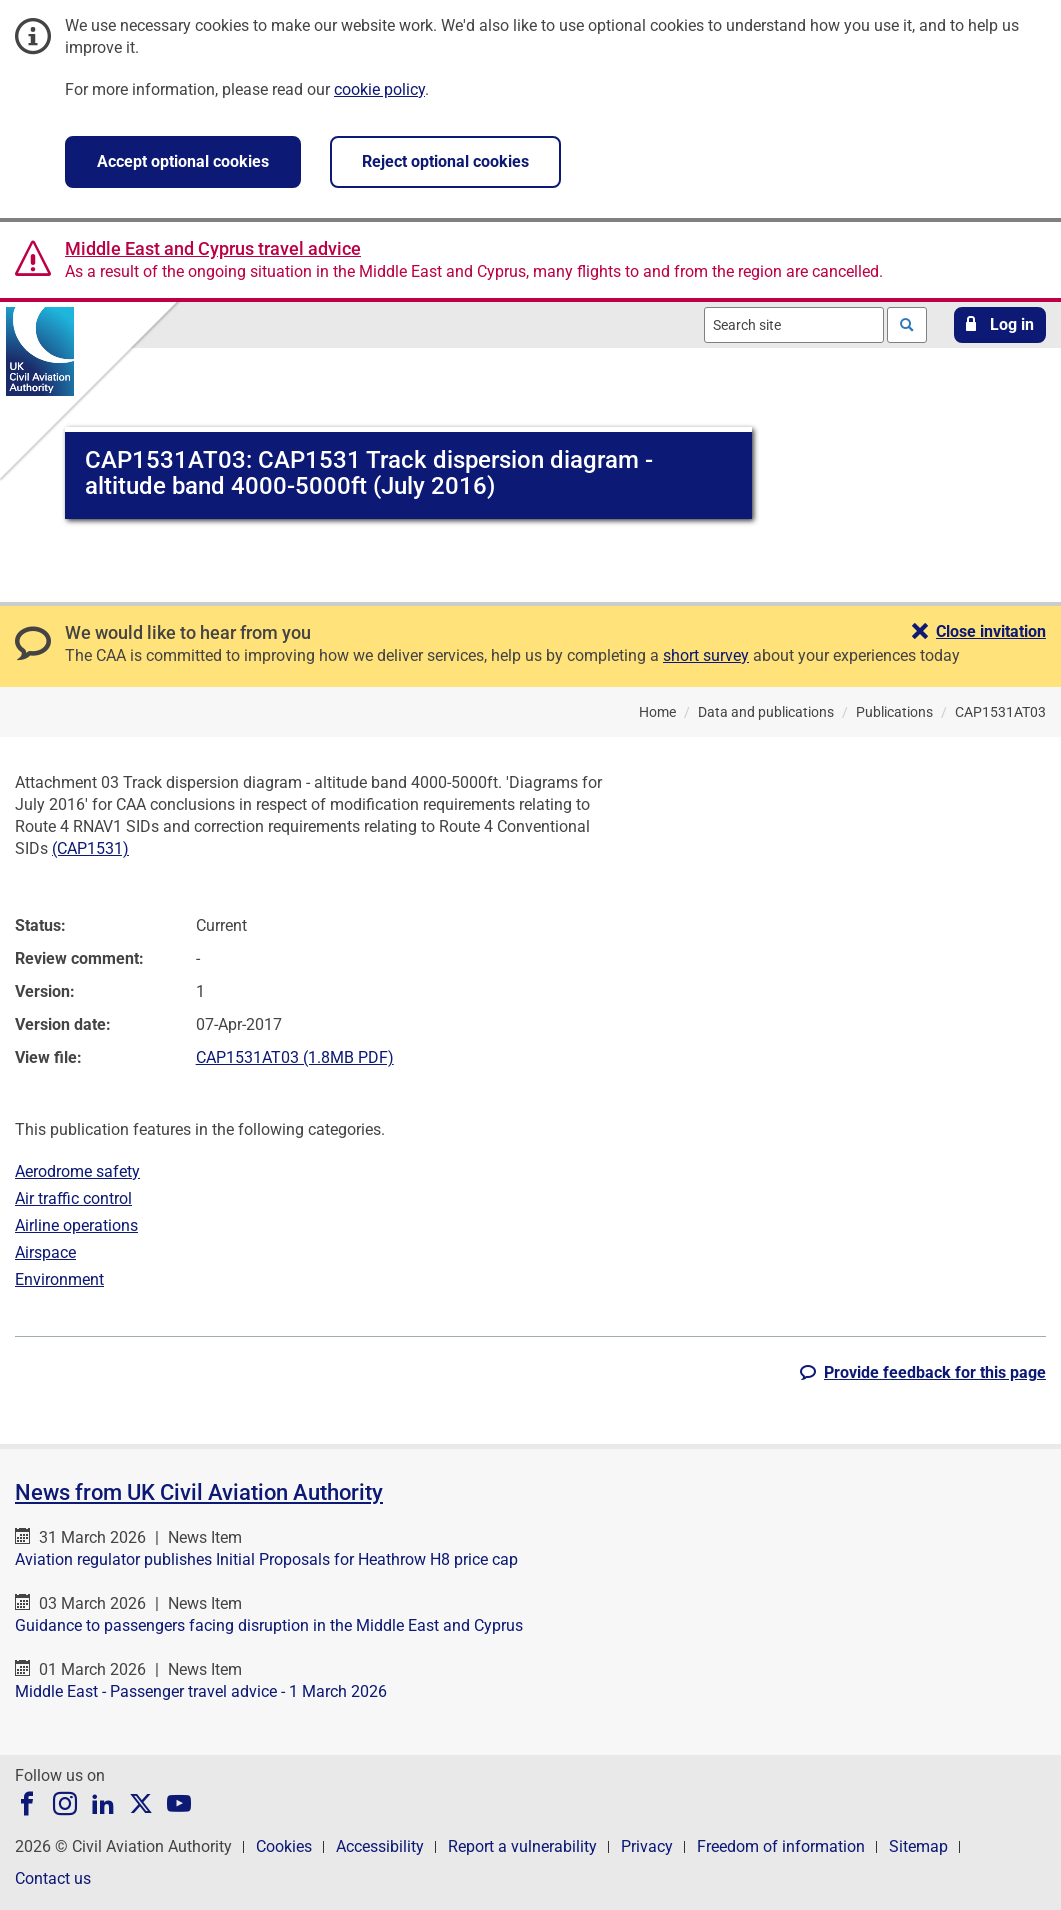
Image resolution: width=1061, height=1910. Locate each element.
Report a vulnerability (522, 1846)
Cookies (284, 1846)
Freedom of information (781, 1846)
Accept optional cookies (183, 161)
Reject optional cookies (445, 161)
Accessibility (380, 1846)
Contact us (53, 1878)
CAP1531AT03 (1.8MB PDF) (295, 1057)
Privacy (647, 1846)
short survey (706, 655)
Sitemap (918, 1846)
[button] (1000, 325)
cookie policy (379, 89)
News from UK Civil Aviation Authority (199, 1492)
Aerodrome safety (77, 1171)
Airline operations (76, 1225)
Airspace (45, 1252)
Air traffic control (73, 1198)
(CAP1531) (90, 848)
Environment (59, 1279)
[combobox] (794, 325)
